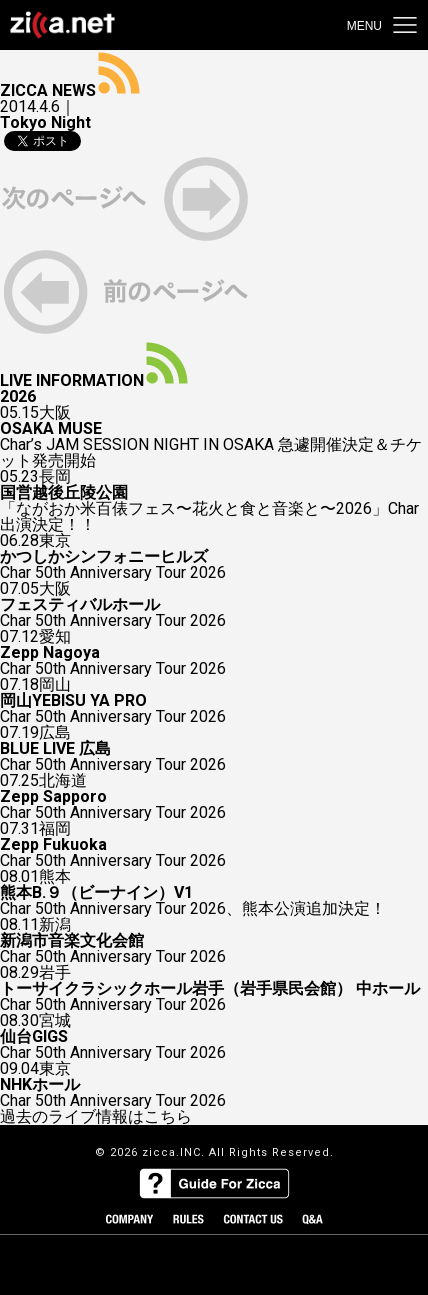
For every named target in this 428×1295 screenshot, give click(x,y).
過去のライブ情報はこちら (96, 1117)
